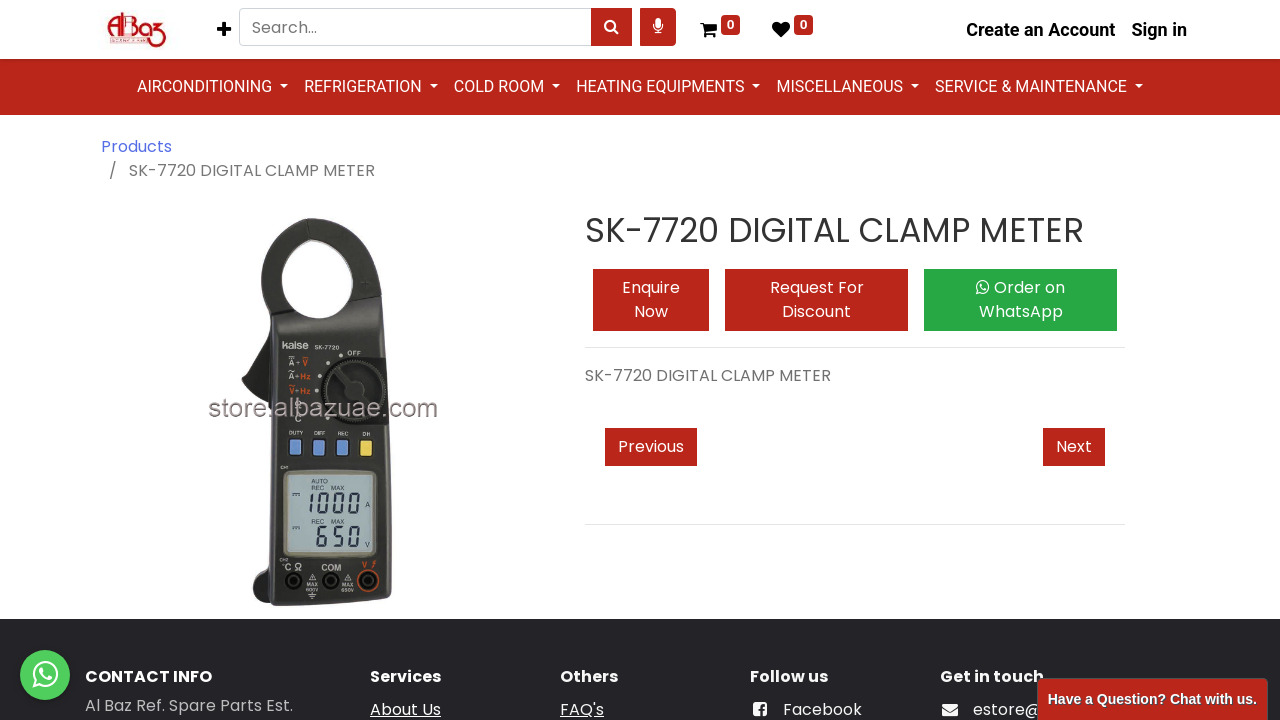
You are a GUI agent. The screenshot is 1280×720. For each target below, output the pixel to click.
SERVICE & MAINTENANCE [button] (1033, 86)
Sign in (1159, 29)
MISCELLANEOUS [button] (841, 86)
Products (136, 146)
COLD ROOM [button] (501, 86)
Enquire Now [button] (651, 299)
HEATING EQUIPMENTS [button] (662, 86)
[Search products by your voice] (658, 27)
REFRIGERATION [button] (365, 86)
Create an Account (1040, 29)
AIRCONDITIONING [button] (206, 86)
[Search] (611, 27)
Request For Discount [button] (817, 299)
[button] (224, 29)
